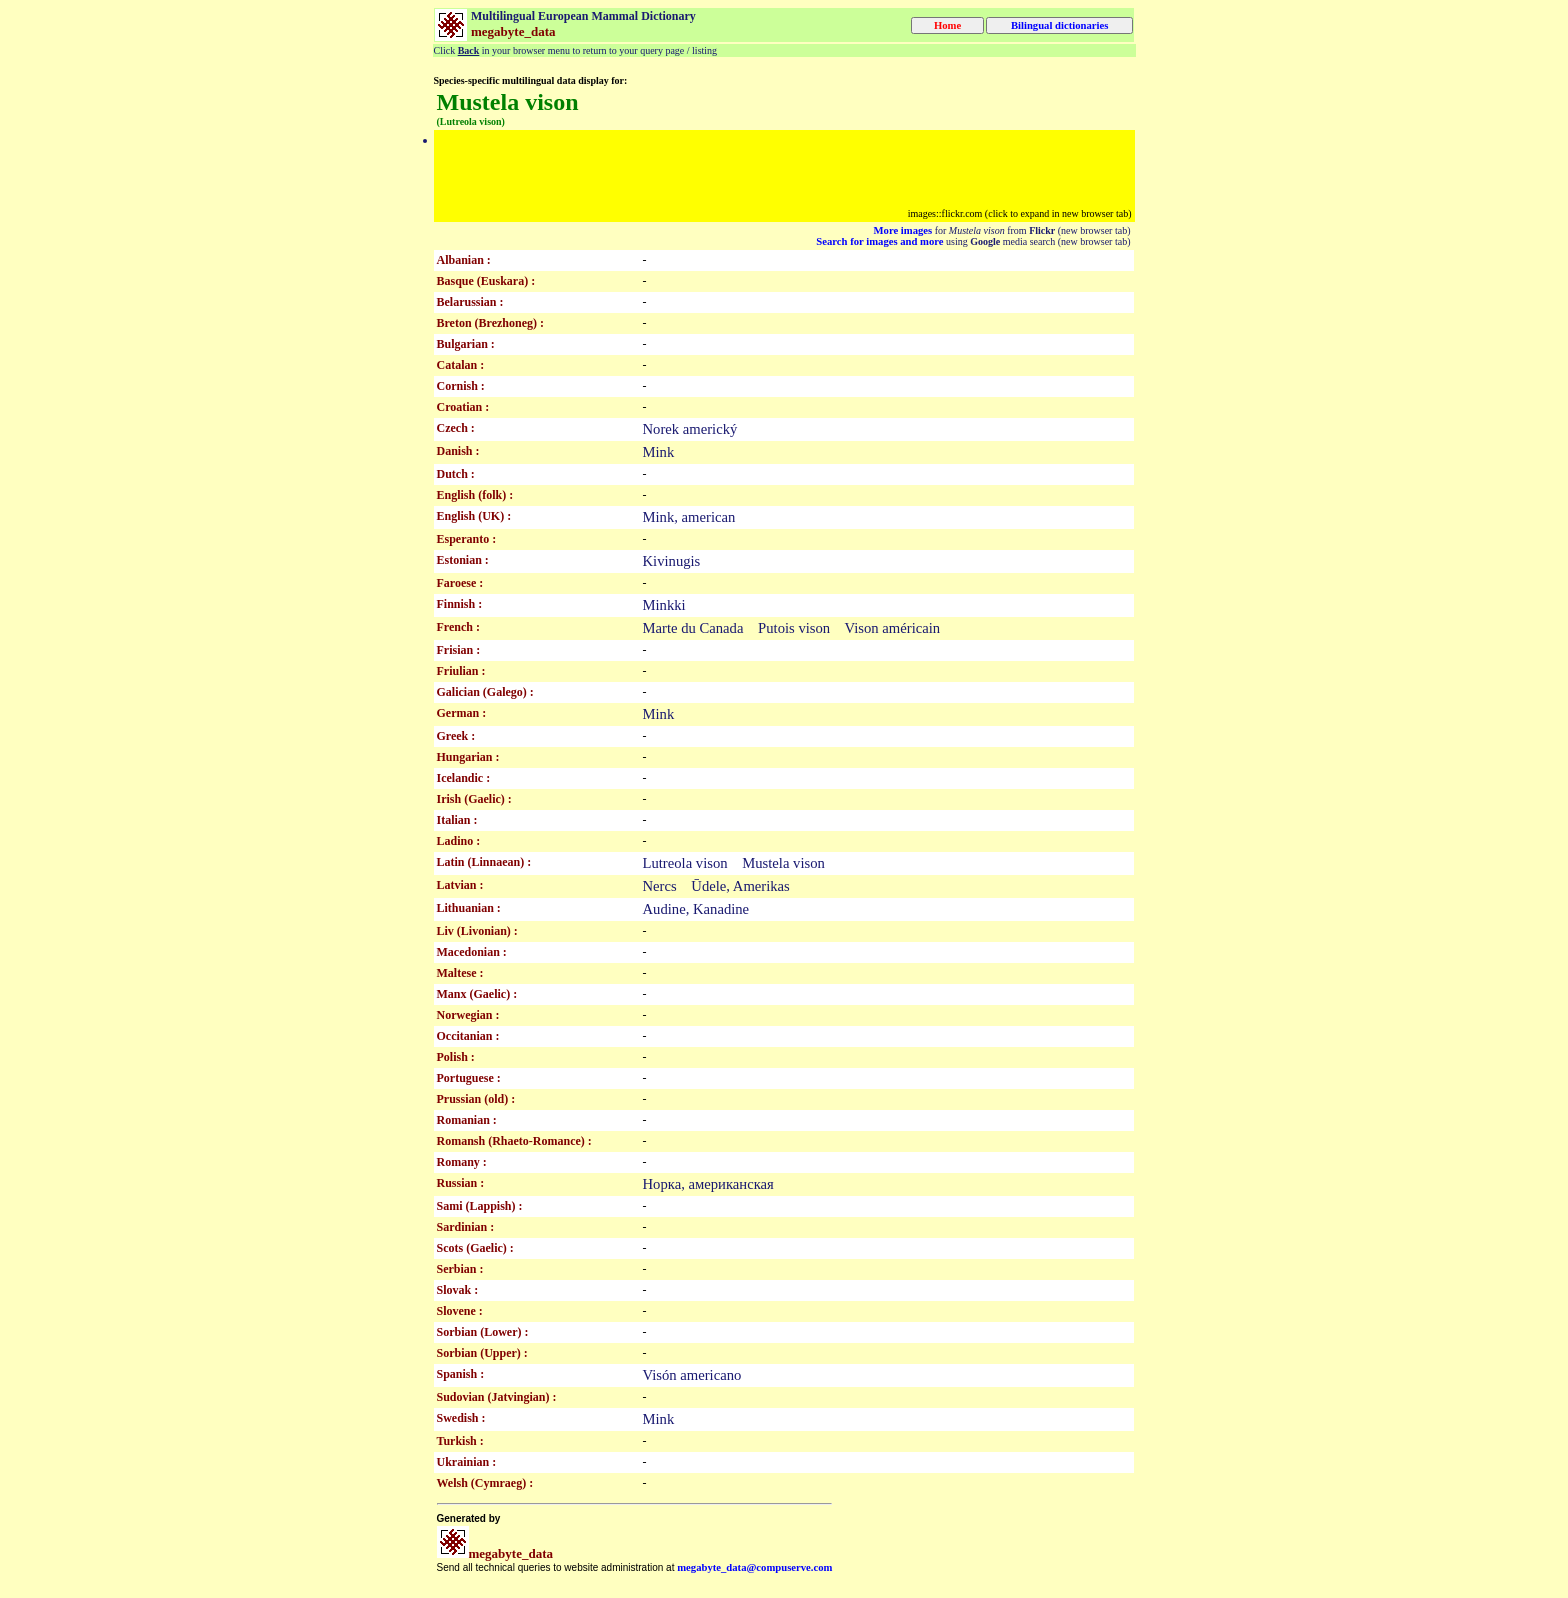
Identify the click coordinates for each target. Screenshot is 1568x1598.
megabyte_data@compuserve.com (754, 1567)
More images (903, 230)
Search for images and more (879, 241)
